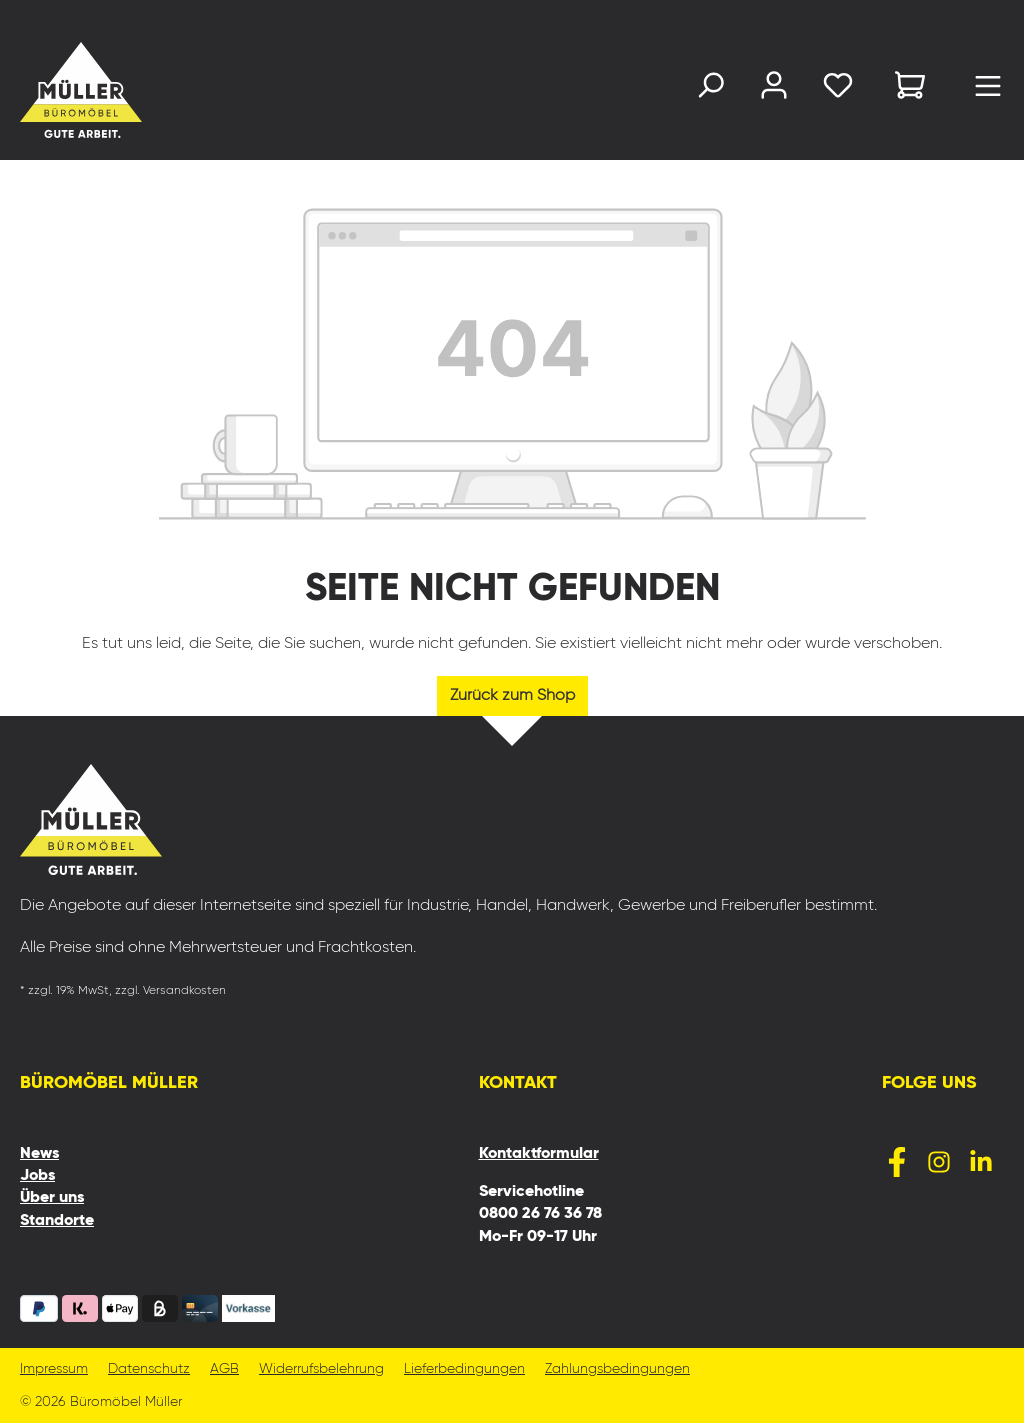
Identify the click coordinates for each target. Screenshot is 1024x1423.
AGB (224, 1369)
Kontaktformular (539, 1154)
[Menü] (988, 91)
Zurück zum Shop (512, 696)
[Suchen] (710, 89)
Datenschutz (149, 1369)
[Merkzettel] (838, 89)
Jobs (37, 1176)
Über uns (52, 1198)
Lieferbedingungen (464, 1369)
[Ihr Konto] (774, 89)
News (39, 1154)
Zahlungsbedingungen (617, 1369)
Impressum (54, 1369)
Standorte (57, 1221)
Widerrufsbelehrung (321, 1369)
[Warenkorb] (910, 88)
